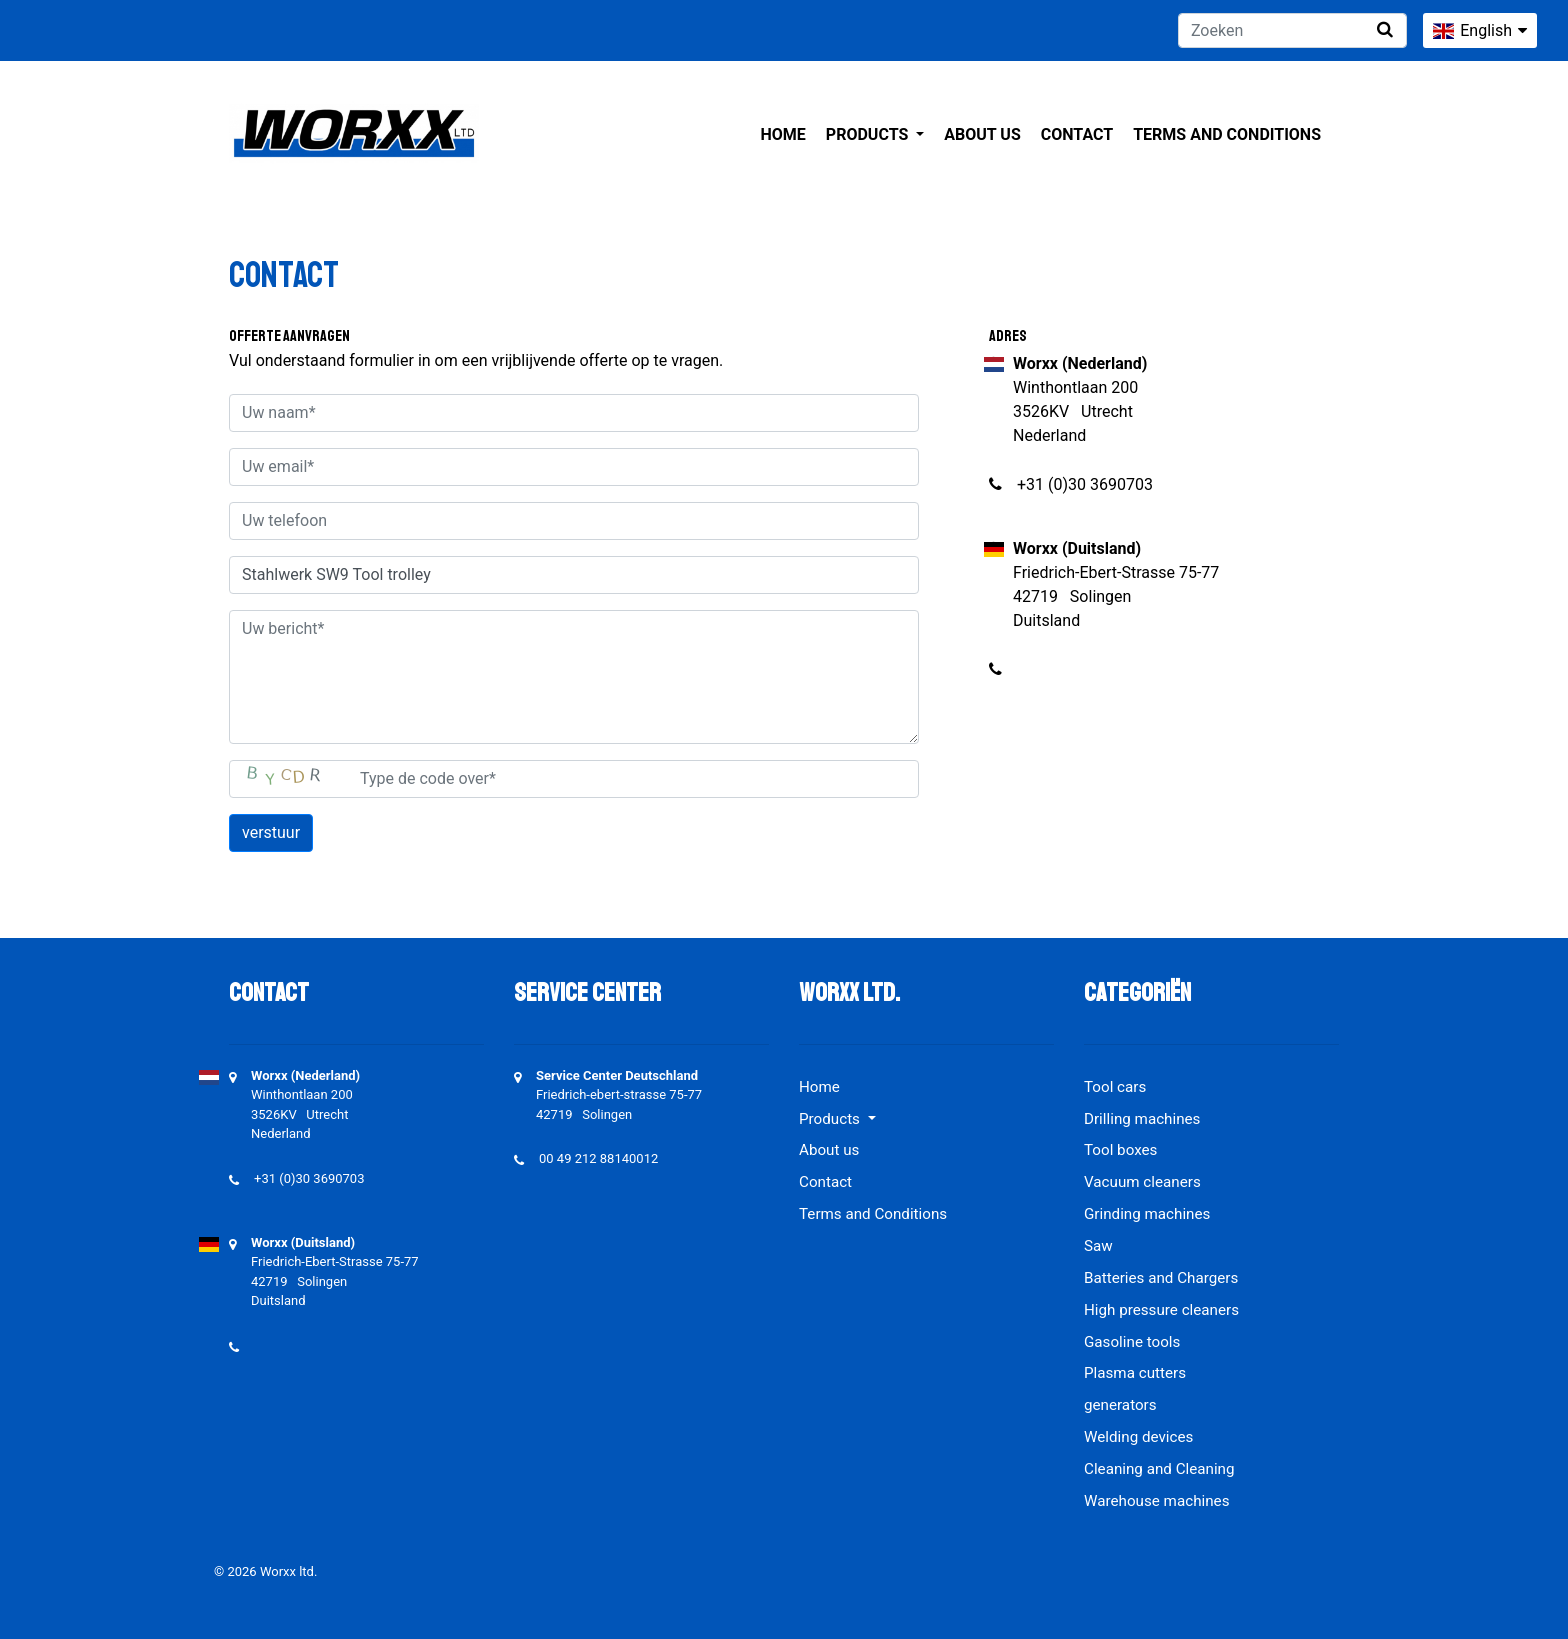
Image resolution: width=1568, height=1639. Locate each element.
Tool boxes (1120, 1150)
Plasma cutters (1135, 1373)
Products (869, 134)
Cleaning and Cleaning (1159, 1469)
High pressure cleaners (1161, 1310)
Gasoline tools (1132, 1342)
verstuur (271, 832)
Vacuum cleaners (1142, 1182)
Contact (1077, 134)
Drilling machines (1142, 1119)
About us (982, 134)
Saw (1098, 1246)
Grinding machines (1147, 1214)
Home (783, 134)
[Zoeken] (1292, 30)
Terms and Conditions (1227, 134)
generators (1120, 1405)
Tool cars (1115, 1087)
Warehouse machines (1156, 1501)
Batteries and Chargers (1161, 1278)
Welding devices (1138, 1437)
